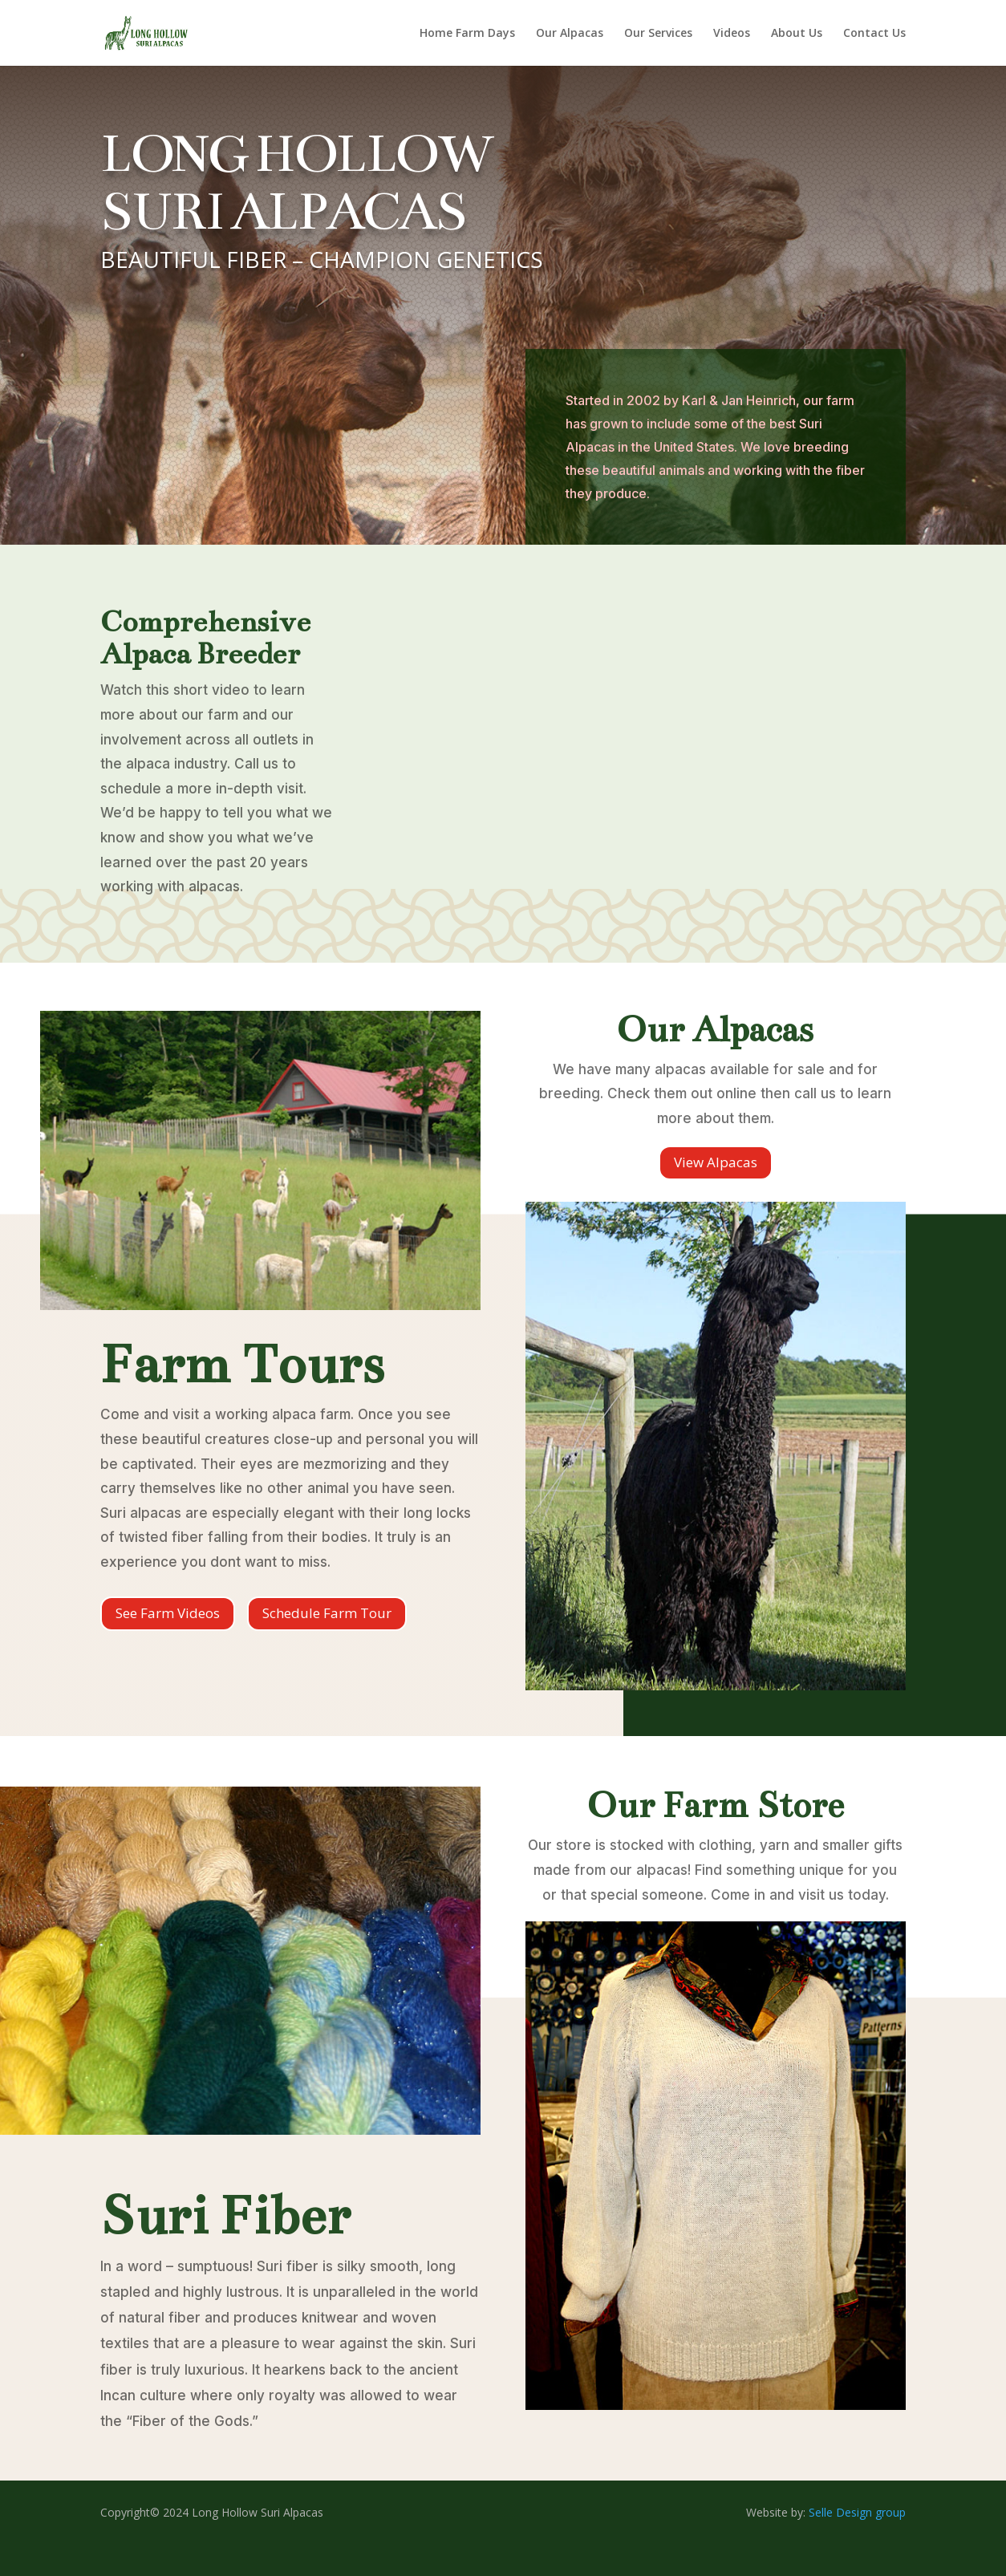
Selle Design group (857, 2512)
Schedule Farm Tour (326, 1613)
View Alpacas (715, 1162)
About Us (796, 33)
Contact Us (874, 33)
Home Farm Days (467, 33)
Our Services (658, 33)
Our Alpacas (569, 33)
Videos (731, 33)
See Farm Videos (168, 1613)
